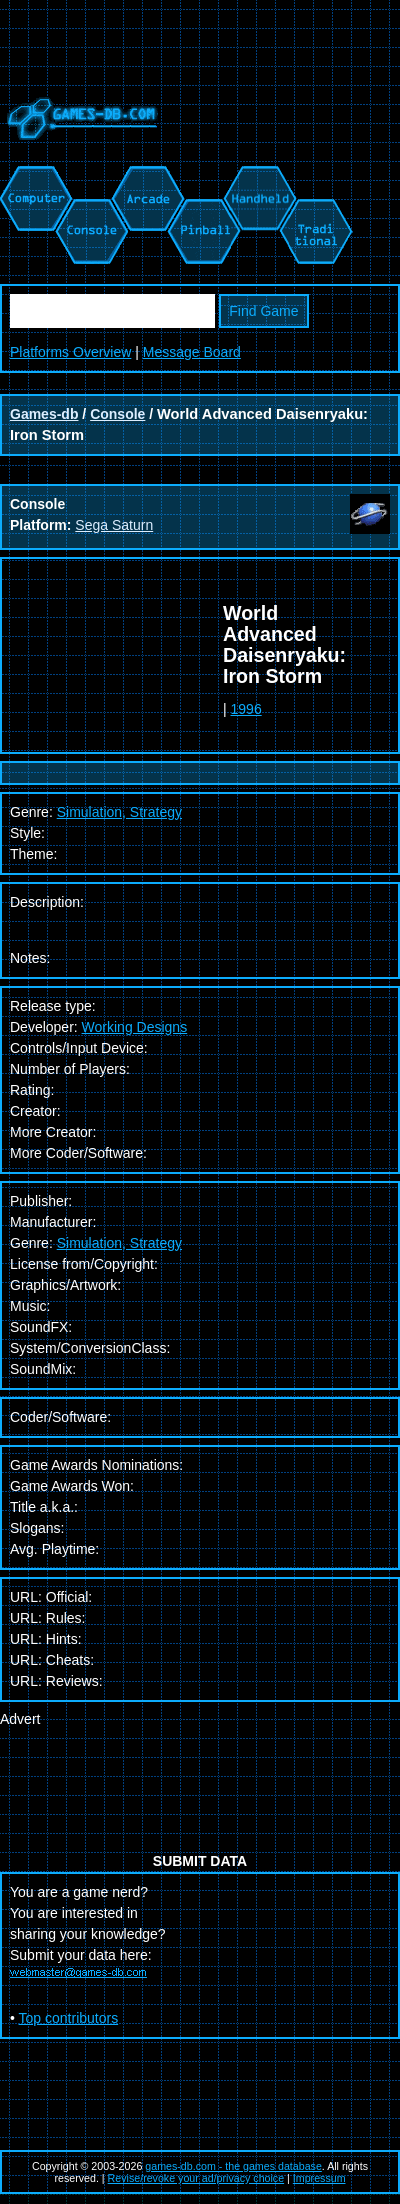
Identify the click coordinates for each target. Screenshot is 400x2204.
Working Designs (135, 1027)
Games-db (44, 414)
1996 (246, 709)
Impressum (319, 2178)
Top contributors (69, 2018)
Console (117, 414)
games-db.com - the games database (233, 2166)
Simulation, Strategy (119, 1243)
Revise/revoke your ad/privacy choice (196, 2178)
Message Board (192, 352)
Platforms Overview (70, 352)
